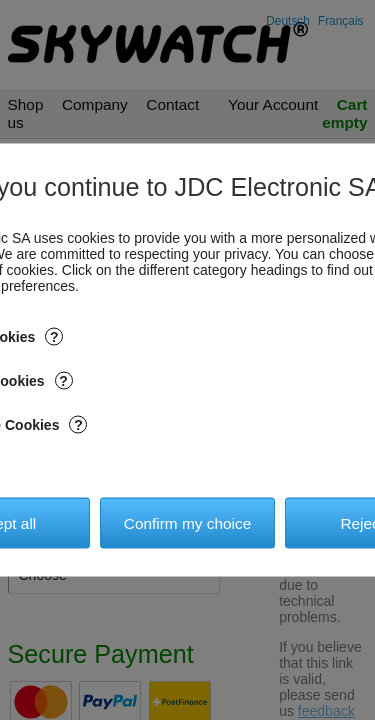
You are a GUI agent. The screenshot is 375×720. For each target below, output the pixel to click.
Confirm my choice (187, 522)
